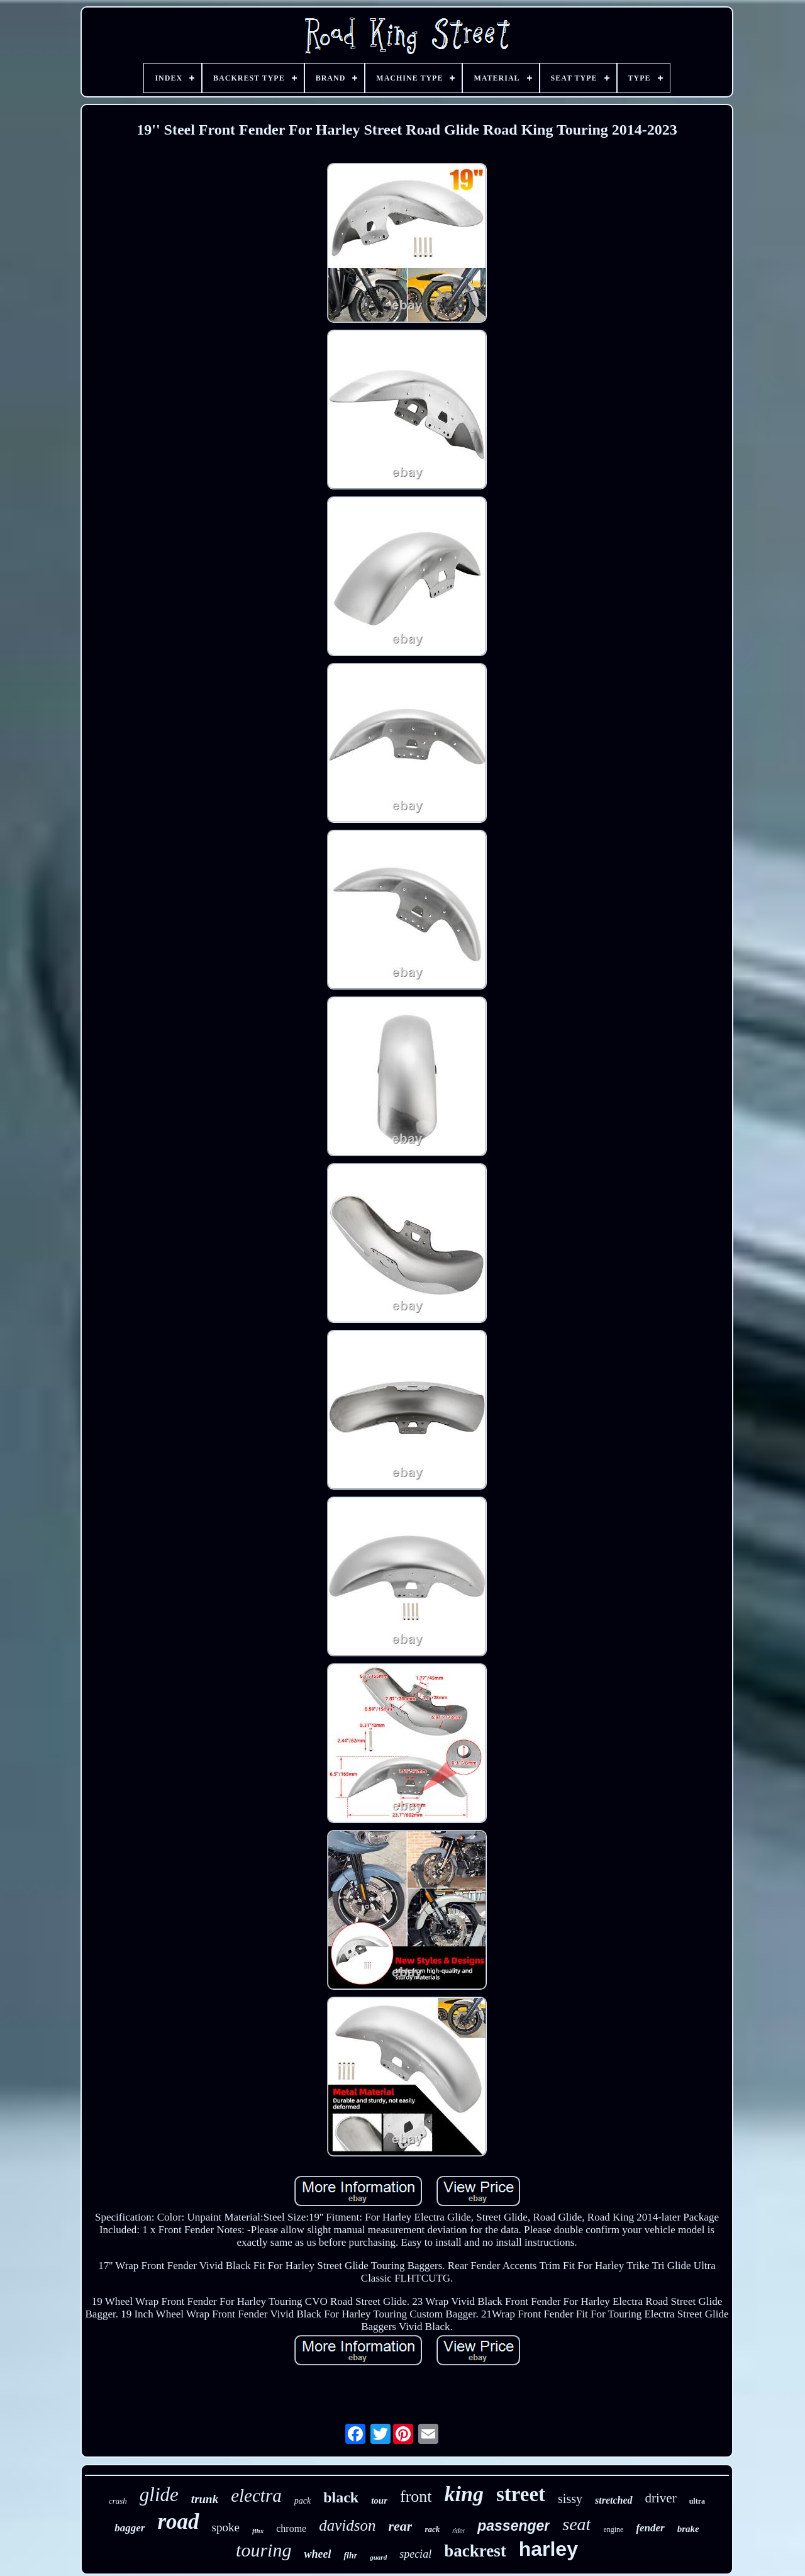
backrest (475, 2550)
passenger (513, 2525)
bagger (129, 2528)
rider (458, 2531)
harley (548, 2549)
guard (378, 2557)
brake (688, 2529)
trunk (204, 2499)
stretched (614, 2500)
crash (118, 2501)
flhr (350, 2555)
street (520, 2494)
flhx (258, 2530)
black (340, 2497)
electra (256, 2495)
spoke (226, 2527)
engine (613, 2529)
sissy (570, 2499)
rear (400, 2526)
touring (263, 2550)
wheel (317, 2554)
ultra (697, 2501)
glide (159, 2495)
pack (302, 2501)
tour (379, 2500)
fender (650, 2528)
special (415, 2554)
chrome (291, 2528)
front (416, 2496)
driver (661, 2498)
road (178, 2521)
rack (432, 2529)
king (464, 2494)
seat (576, 2524)
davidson (347, 2525)
